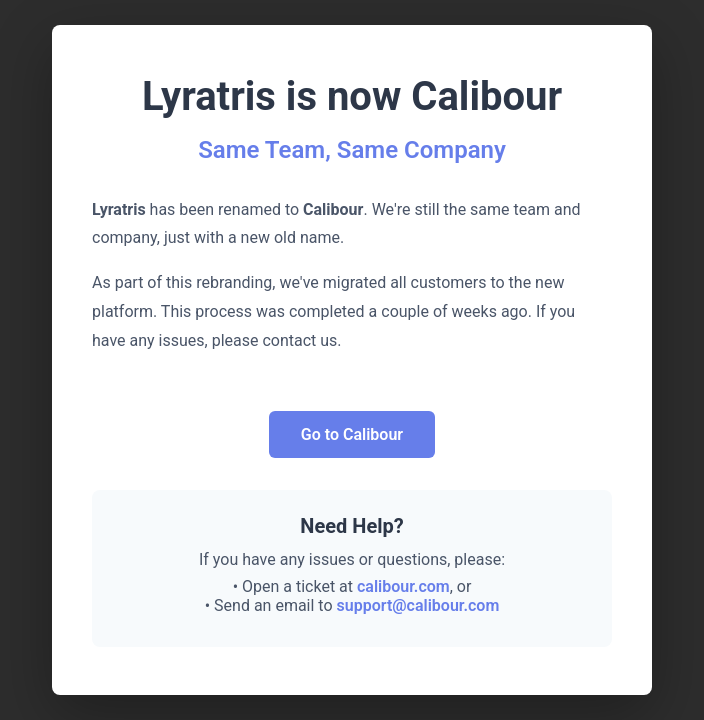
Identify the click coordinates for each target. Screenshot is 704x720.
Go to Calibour (352, 434)
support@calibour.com (418, 605)
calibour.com (403, 586)
